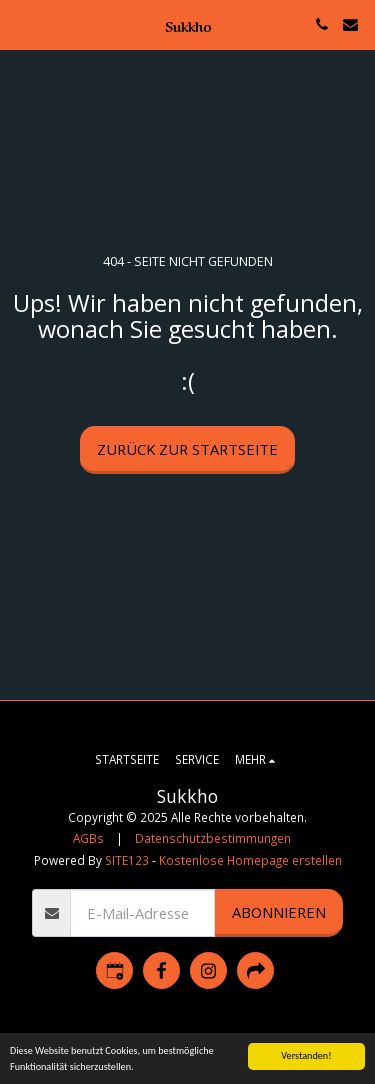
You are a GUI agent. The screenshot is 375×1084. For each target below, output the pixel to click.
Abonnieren (279, 912)
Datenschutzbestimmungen (213, 838)
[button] (22, 23)
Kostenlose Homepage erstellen (250, 860)
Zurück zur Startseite (187, 449)
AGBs (88, 838)
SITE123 (127, 860)
